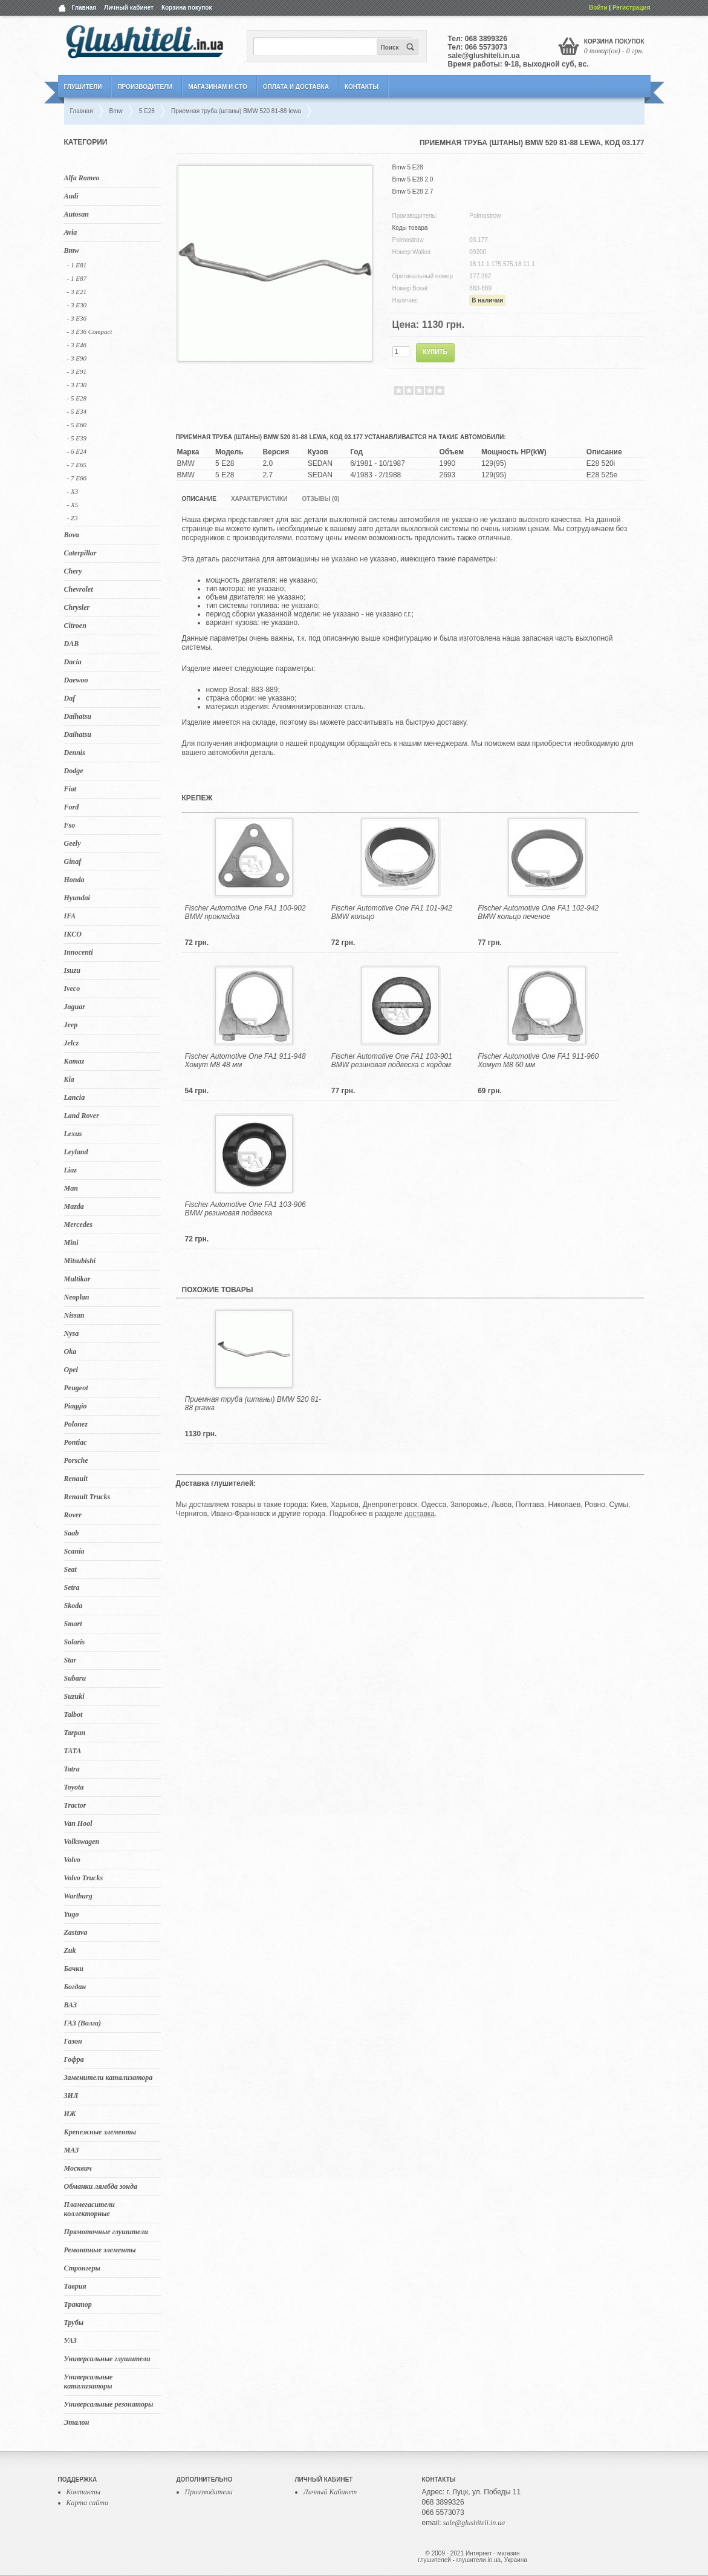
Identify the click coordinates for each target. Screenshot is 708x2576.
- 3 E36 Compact (89, 331)
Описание (199, 498)
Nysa (71, 1333)
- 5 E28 (76, 398)
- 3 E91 (76, 371)
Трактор (78, 2304)
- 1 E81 (76, 265)
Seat (70, 1569)
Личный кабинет (129, 7)
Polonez (76, 1424)
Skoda (73, 1605)
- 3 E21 (76, 291)
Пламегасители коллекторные (89, 2209)
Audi (71, 196)
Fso (70, 825)
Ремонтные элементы (100, 2250)
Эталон (76, 2422)
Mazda (74, 1206)
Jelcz (71, 1043)
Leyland (76, 1152)
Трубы (74, 2322)
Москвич (78, 2168)
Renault (76, 1478)
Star (70, 1660)
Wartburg (78, 1896)
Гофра (74, 2059)
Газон (73, 2041)
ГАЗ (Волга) (83, 2023)
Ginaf (73, 861)
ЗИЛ (71, 2095)
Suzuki (74, 1696)
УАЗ (70, 2340)
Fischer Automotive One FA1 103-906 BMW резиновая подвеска (245, 1208)
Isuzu (72, 970)
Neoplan (76, 1297)
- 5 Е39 (76, 438)
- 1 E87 (76, 278)
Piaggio (75, 1406)
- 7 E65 (76, 464)
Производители (144, 86)
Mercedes (78, 1224)
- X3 (73, 491)
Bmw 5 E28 (407, 167)
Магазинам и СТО (217, 86)
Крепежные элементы (100, 2132)
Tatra (72, 1769)
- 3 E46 (76, 344)
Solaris (74, 1642)
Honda (74, 879)
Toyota (74, 1787)
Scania (74, 1551)
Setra (72, 1587)
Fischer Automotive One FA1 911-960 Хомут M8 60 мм (538, 1060)
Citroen (75, 625)
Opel (71, 1369)
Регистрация (631, 7)
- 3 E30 (76, 305)
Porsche (76, 1460)
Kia (69, 1079)
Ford (71, 807)
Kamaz (74, 1061)
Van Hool (78, 1823)
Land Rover (81, 1115)
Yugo (71, 1914)
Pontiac (75, 1442)
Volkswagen (82, 1841)
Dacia (73, 662)
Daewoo (76, 680)
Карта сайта (87, 2503)
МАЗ (71, 2150)
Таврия (75, 2286)
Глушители (83, 86)
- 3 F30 (76, 384)
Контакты (361, 86)
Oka (70, 1351)
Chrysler (77, 607)
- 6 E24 (76, 451)
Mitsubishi (80, 1261)
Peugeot (76, 1388)
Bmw (71, 250)
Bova (71, 535)
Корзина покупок (186, 7)
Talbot (73, 1714)
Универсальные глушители (107, 2359)
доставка (419, 1513)
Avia (70, 232)
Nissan (74, 1315)
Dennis (74, 752)
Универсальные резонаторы (109, 2404)
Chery (73, 571)
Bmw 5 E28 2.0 (413, 179)
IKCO (73, 934)
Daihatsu (77, 716)
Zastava (76, 1932)
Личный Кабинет (330, 2492)
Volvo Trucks (83, 1878)
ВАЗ (70, 2005)
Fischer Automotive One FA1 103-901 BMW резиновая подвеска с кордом (391, 1060)
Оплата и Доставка (296, 86)
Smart (73, 1624)
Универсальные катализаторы (88, 2381)
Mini (71, 1242)
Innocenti (78, 952)
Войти (598, 7)
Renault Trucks (87, 1496)
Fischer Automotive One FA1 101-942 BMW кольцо (391, 912)
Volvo (72, 1859)
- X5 (73, 504)
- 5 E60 (76, 424)
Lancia (74, 1097)
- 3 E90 (76, 358)
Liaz (70, 1170)
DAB (71, 643)
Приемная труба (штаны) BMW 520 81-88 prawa (253, 1403)
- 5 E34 (76, 411)
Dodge (73, 771)
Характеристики (259, 498)
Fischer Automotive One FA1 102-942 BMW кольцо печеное (538, 912)
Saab (71, 1533)
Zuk (70, 1950)
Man (71, 1188)
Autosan (76, 214)
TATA (73, 1751)
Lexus (73, 1133)
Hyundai (77, 898)
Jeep (71, 1025)
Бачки (74, 1968)
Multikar (77, 1279)
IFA (70, 916)
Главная (84, 7)
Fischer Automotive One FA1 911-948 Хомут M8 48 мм (245, 1060)
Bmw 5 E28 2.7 (413, 191)
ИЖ (70, 2114)
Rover (73, 1515)
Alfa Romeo (82, 178)
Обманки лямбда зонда (100, 2186)
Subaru (75, 1678)
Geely (72, 843)
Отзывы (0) (320, 498)
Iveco (72, 988)
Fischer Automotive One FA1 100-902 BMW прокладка (245, 912)
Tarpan (75, 1732)
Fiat (70, 789)
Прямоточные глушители (106, 2232)
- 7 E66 (76, 478)
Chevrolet (78, 589)
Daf (70, 698)
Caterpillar (80, 553)
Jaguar (74, 1006)
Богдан (75, 1987)
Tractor (75, 1805)
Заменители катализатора (108, 2077)
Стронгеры (82, 2268)
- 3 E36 (76, 318)
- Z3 (72, 517)
